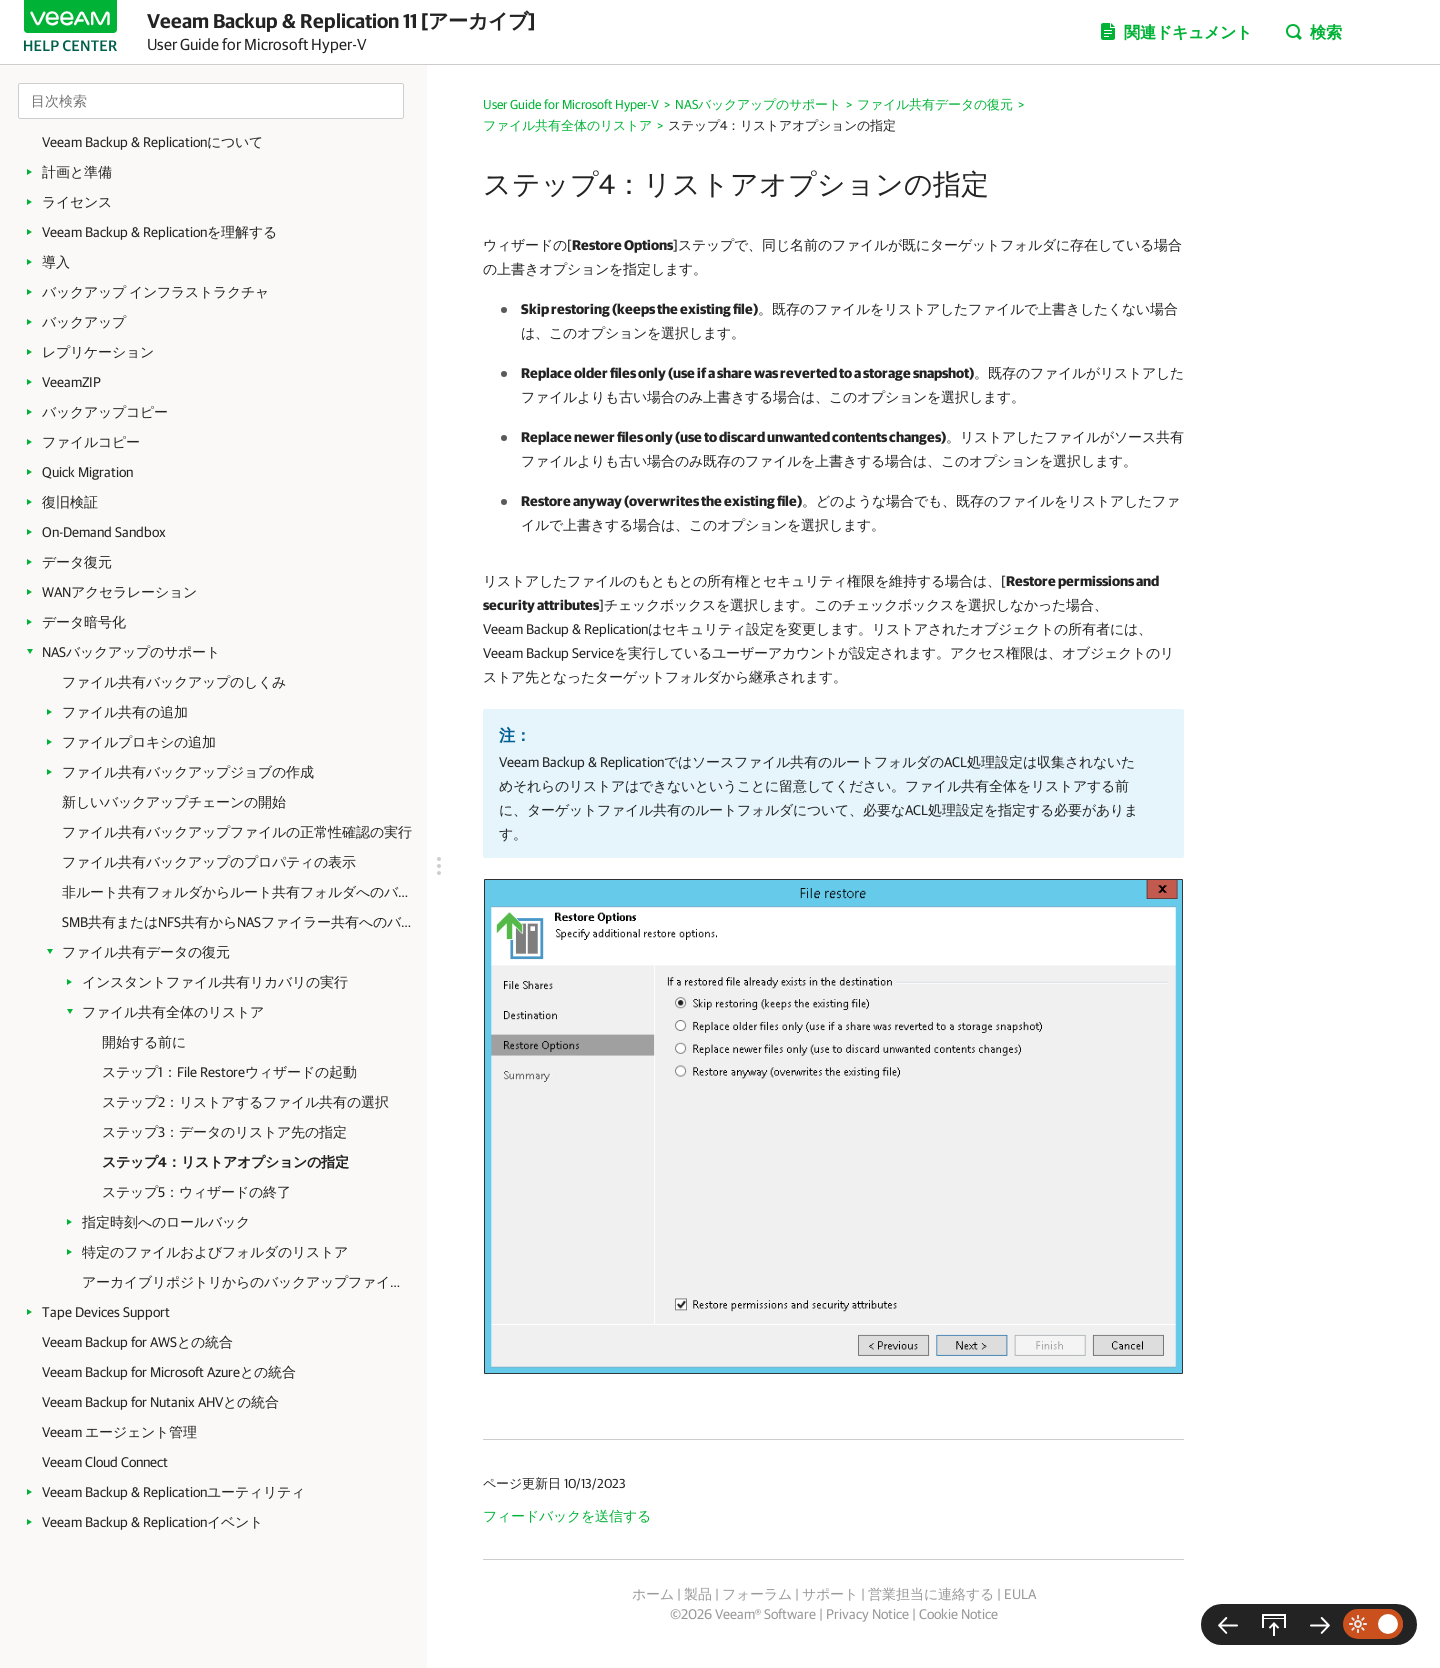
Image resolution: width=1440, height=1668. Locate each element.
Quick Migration (87, 472)
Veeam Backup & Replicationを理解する (159, 232)
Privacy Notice (867, 1614)
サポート (830, 1594)
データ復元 (77, 562)
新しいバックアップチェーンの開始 (174, 802)
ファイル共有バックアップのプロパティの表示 (209, 862)
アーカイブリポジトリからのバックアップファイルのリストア (244, 1282)
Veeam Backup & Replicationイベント (152, 1522)
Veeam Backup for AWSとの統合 (137, 1342)
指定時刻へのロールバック (166, 1222)
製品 (698, 1594)
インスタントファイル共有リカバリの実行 (215, 982)
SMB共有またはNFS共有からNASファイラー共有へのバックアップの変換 (237, 922)
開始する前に (144, 1042)
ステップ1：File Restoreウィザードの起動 (229, 1072)
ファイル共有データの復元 (146, 952)
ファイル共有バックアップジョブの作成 (188, 772)
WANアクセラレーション (119, 592)
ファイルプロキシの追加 (139, 742)
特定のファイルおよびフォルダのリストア (215, 1252)
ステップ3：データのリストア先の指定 (224, 1132)
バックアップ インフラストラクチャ (155, 292)
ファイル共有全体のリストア (173, 1012)
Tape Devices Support (106, 1312)
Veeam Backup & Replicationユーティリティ (173, 1492)
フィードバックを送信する (567, 1516)
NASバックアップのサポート (131, 652)
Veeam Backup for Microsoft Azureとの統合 (169, 1372)
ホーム (653, 1594)
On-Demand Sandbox (104, 532)
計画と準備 (77, 172)
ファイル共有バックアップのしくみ (174, 682)
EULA (1020, 1594)
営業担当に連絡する (931, 1594)
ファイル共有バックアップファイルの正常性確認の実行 (237, 832)
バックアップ (84, 322)
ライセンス (77, 202)
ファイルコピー (91, 442)
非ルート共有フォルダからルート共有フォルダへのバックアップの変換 (237, 892)
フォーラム (757, 1594)
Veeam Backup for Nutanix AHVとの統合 (160, 1402)
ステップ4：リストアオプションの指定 (225, 1162)
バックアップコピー (105, 412)
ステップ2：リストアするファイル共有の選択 (245, 1102)
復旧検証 (70, 502)
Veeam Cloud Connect (105, 1462)
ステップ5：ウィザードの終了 (196, 1192)
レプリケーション (98, 352)
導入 (56, 262)
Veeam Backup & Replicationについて (152, 142)
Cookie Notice (958, 1614)
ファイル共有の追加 (125, 712)
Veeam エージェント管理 (119, 1432)
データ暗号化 (84, 622)
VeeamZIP (71, 382)
